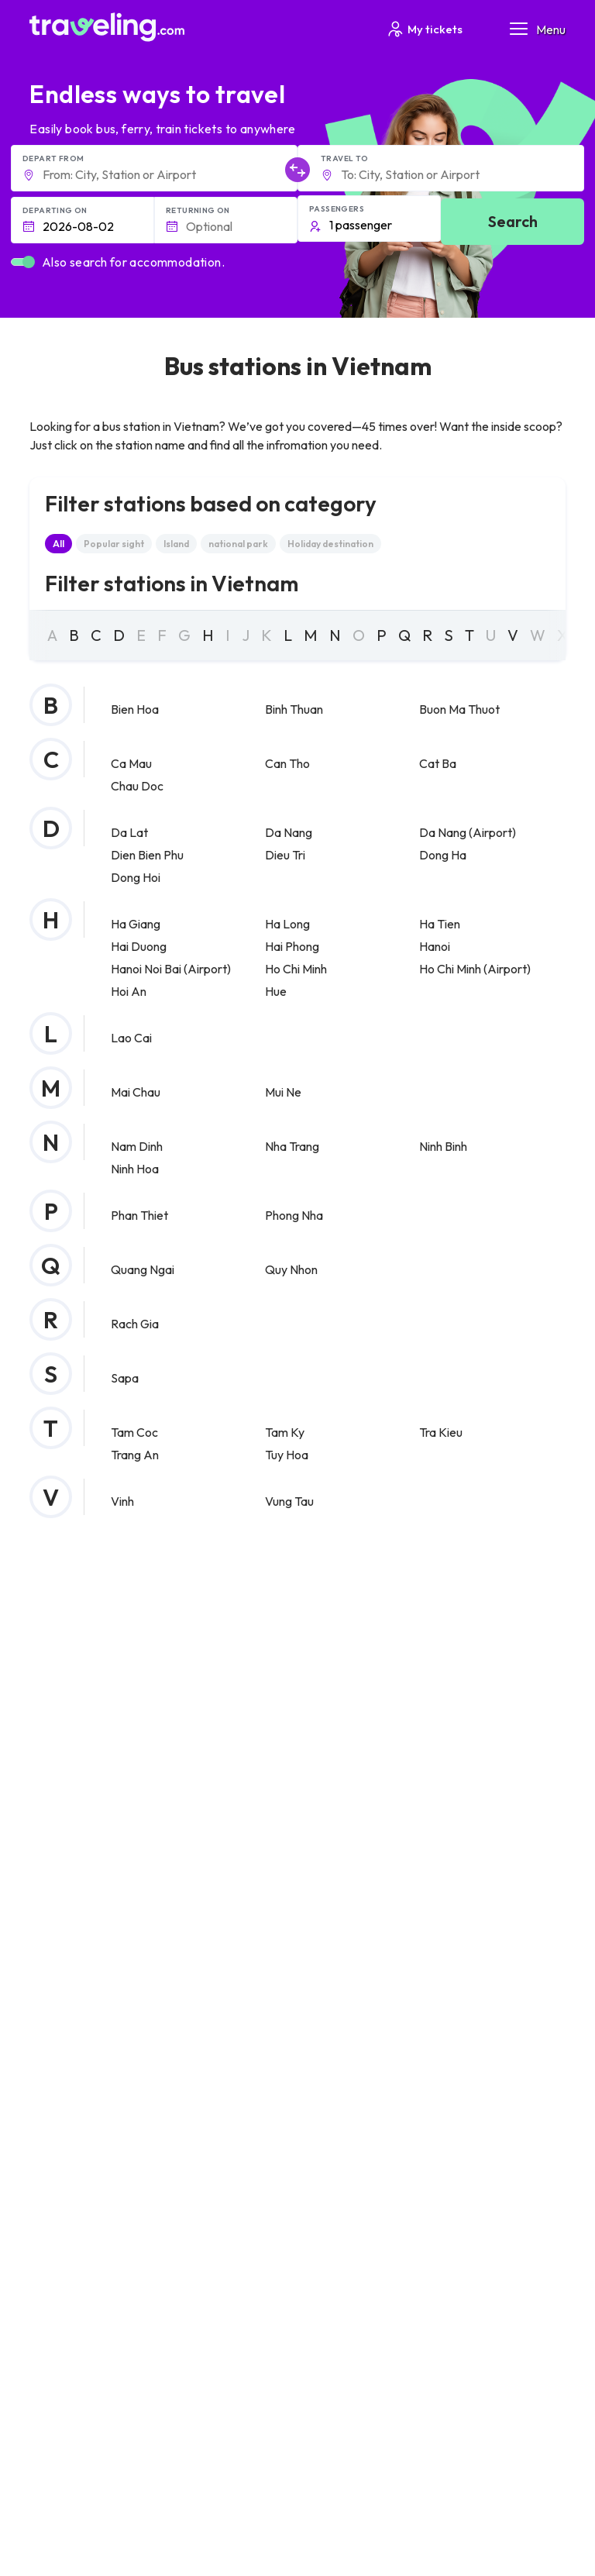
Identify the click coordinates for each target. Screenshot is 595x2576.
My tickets (424, 29)
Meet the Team (73, 1964)
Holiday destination (330, 543)
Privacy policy (70, 2097)
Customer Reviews (83, 1996)
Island (176, 543)
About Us (59, 1947)
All (58, 543)
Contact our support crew (101, 2185)
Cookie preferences (87, 2113)
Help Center (485, 1795)
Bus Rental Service (82, 2029)
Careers (57, 1980)
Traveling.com (114, 2508)
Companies (65, 2013)
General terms (72, 2081)
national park (238, 543)
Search (513, 221)
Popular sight (114, 543)
